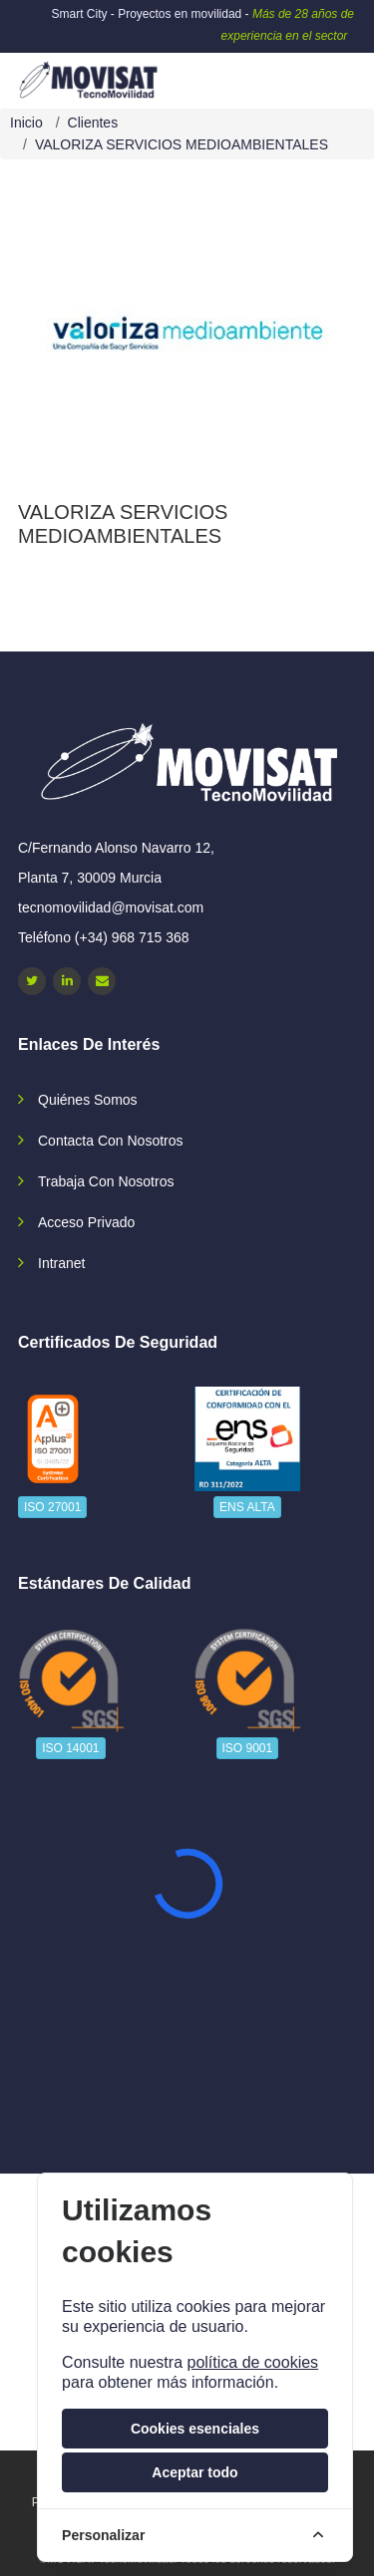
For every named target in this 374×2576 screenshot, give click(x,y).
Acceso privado (86, 1222)
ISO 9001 (247, 1748)
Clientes (93, 122)
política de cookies (252, 2362)
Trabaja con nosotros (106, 1181)
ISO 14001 (70, 1748)
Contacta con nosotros (111, 1141)
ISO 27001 (52, 1507)
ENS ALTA (247, 1507)
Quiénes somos (88, 1100)
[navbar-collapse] (319, 73)
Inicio (26, 122)
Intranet (61, 1263)
